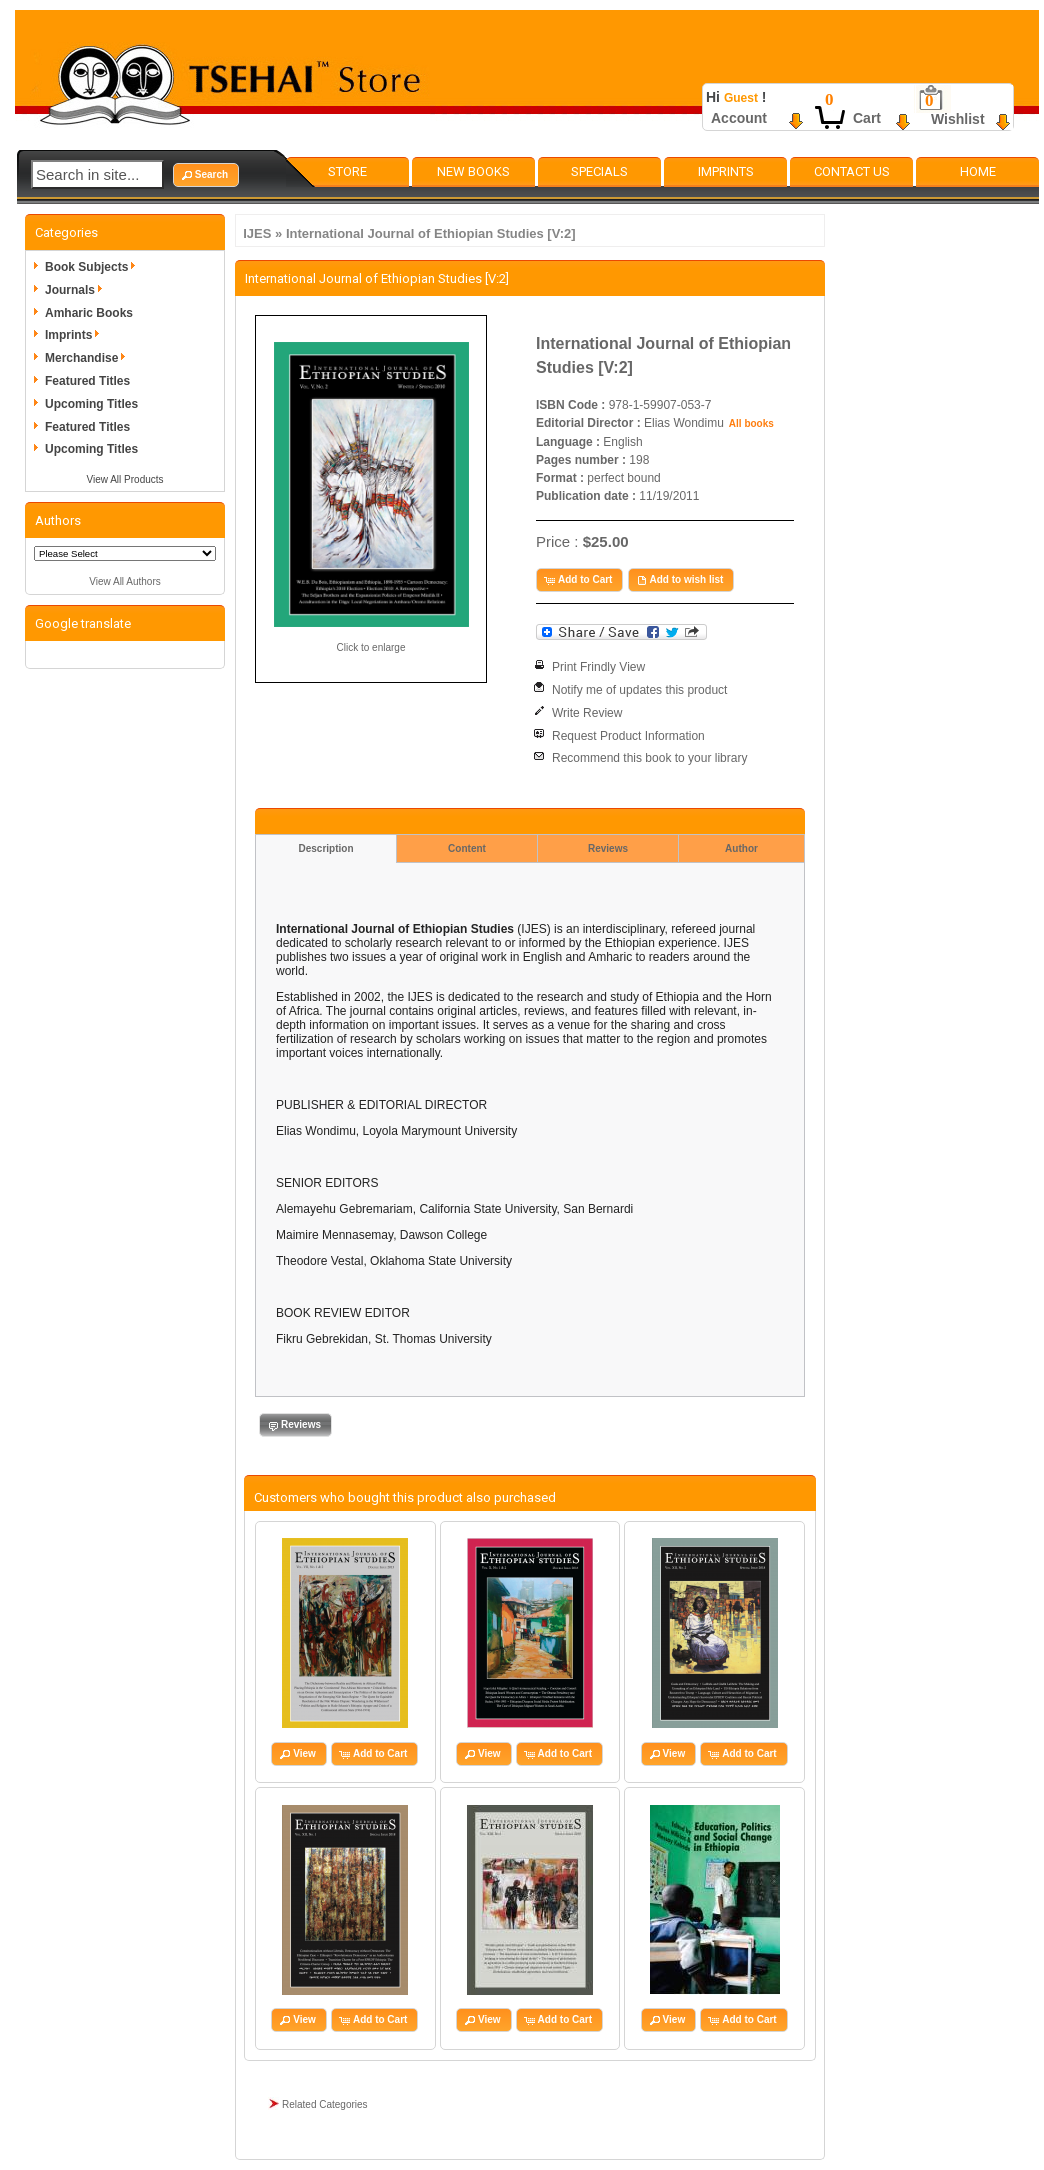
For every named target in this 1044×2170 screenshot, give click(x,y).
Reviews (608, 848)
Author (741, 848)
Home (978, 171)
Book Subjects (93, 267)
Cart (867, 118)
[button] (206, 175)
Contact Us (852, 171)
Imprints (726, 171)
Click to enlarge (371, 647)
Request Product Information (628, 736)
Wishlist (958, 119)
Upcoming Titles (91, 404)
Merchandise (88, 358)
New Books (473, 171)
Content (467, 848)
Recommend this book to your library (649, 758)
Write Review (587, 713)
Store (347, 171)
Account (739, 118)
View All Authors (125, 581)
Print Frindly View (598, 667)
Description (325, 848)
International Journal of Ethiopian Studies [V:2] (431, 233)
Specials (599, 171)
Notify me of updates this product (639, 690)
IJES (257, 233)
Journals (77, 290)
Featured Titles (87, 381)
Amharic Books (89, 313)
